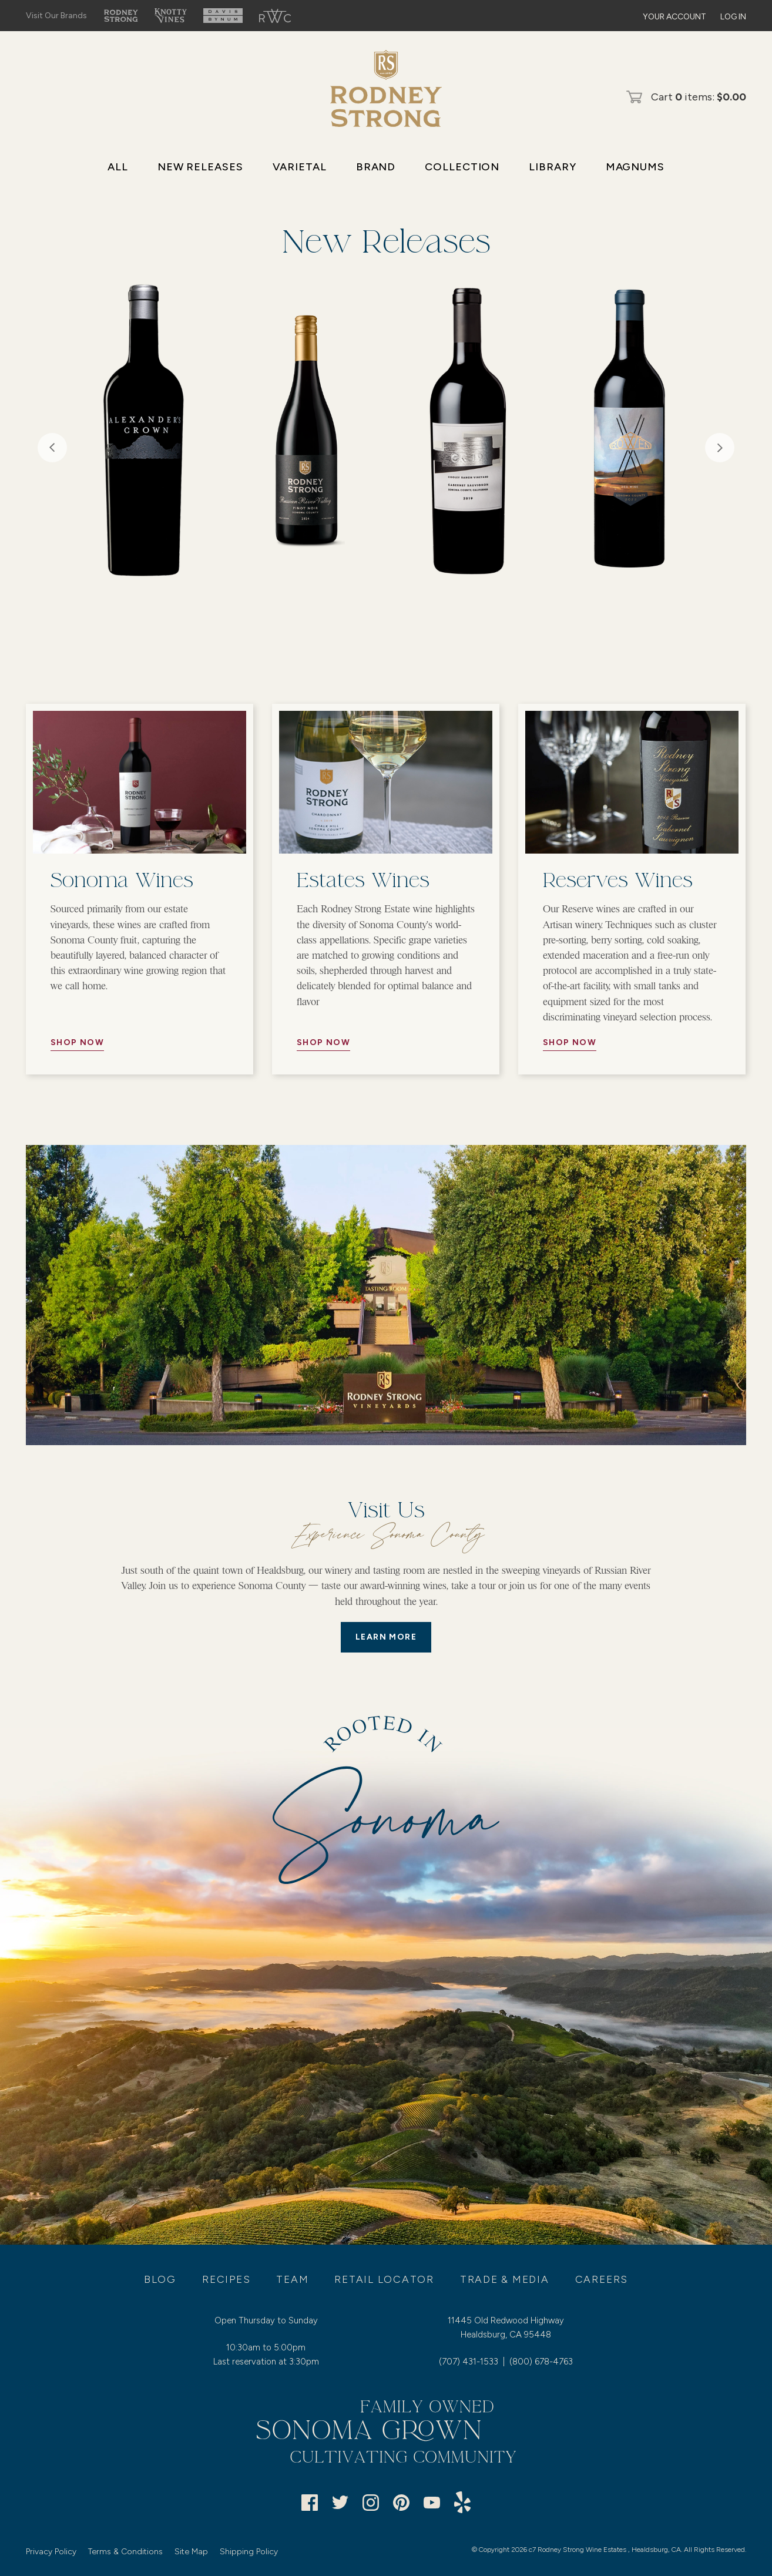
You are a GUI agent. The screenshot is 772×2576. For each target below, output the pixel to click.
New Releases (200, 166)
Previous (52, 447)
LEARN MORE (386, 1637)
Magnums (635, 166)
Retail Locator (384, 2279)
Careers (601, 2279)
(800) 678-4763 (541, 2361)
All (118, 166)
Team (292, 2279)
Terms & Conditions (125, 2552)
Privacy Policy (51, 2552)
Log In (733, 17)
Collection (462, 166)
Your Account (674, 17)
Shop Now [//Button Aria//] (77, 1042)
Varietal (300, 166)
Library (552, 166)
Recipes (226, 2279)
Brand (376, 166)
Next (719, 447)
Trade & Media (504, 2279)
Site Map (191, 2552)
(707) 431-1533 (468, 2361)
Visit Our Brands (56, 16)
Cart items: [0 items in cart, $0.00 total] (698, 96)
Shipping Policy (249, 2552)
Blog (160, 2279)
